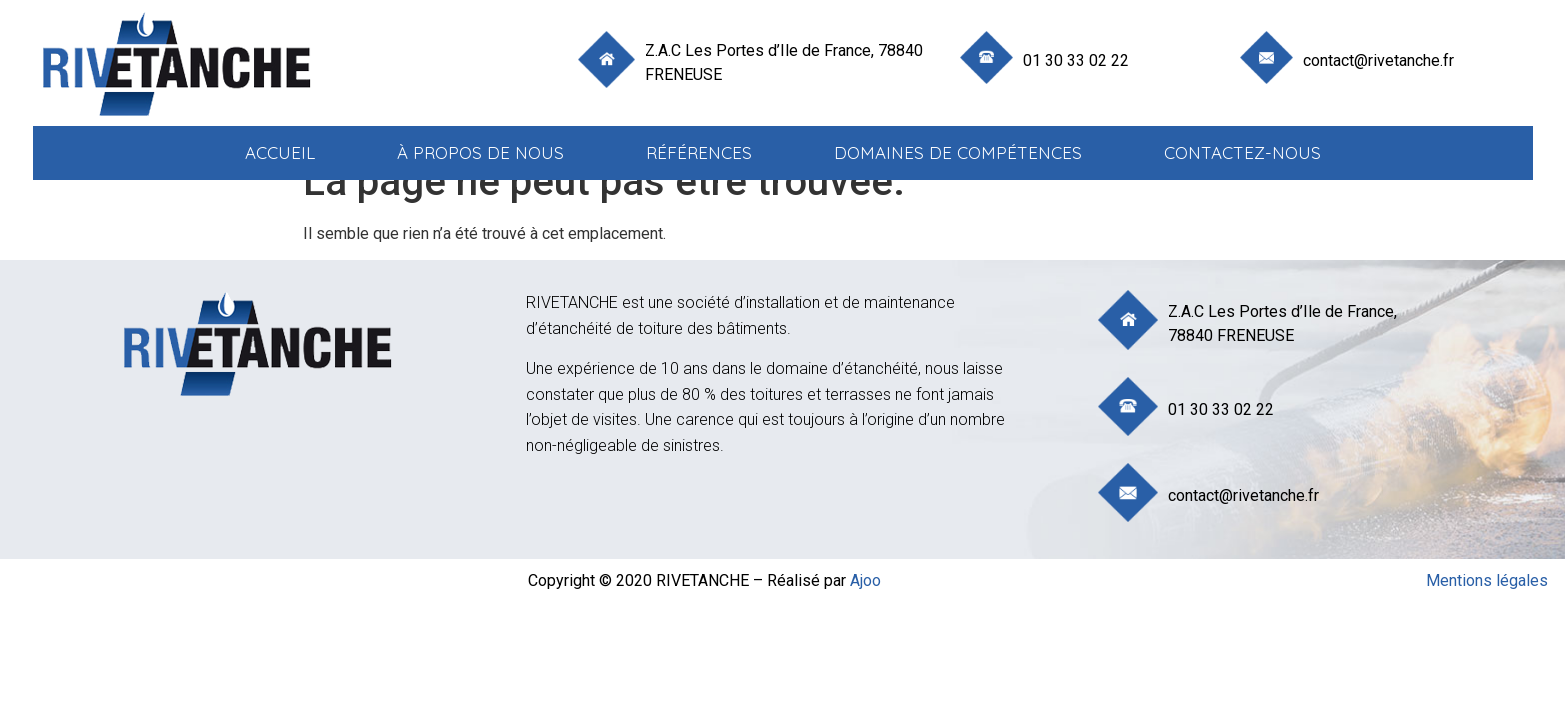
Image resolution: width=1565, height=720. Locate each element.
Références (699, 152)
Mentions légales (1487, 580)
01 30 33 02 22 (1076, 60)
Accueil (280, 152)
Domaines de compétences (958, 152)
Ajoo (865, 580)
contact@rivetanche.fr (1378, 60)
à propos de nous (480, 152)
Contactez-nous (1242, 152)
